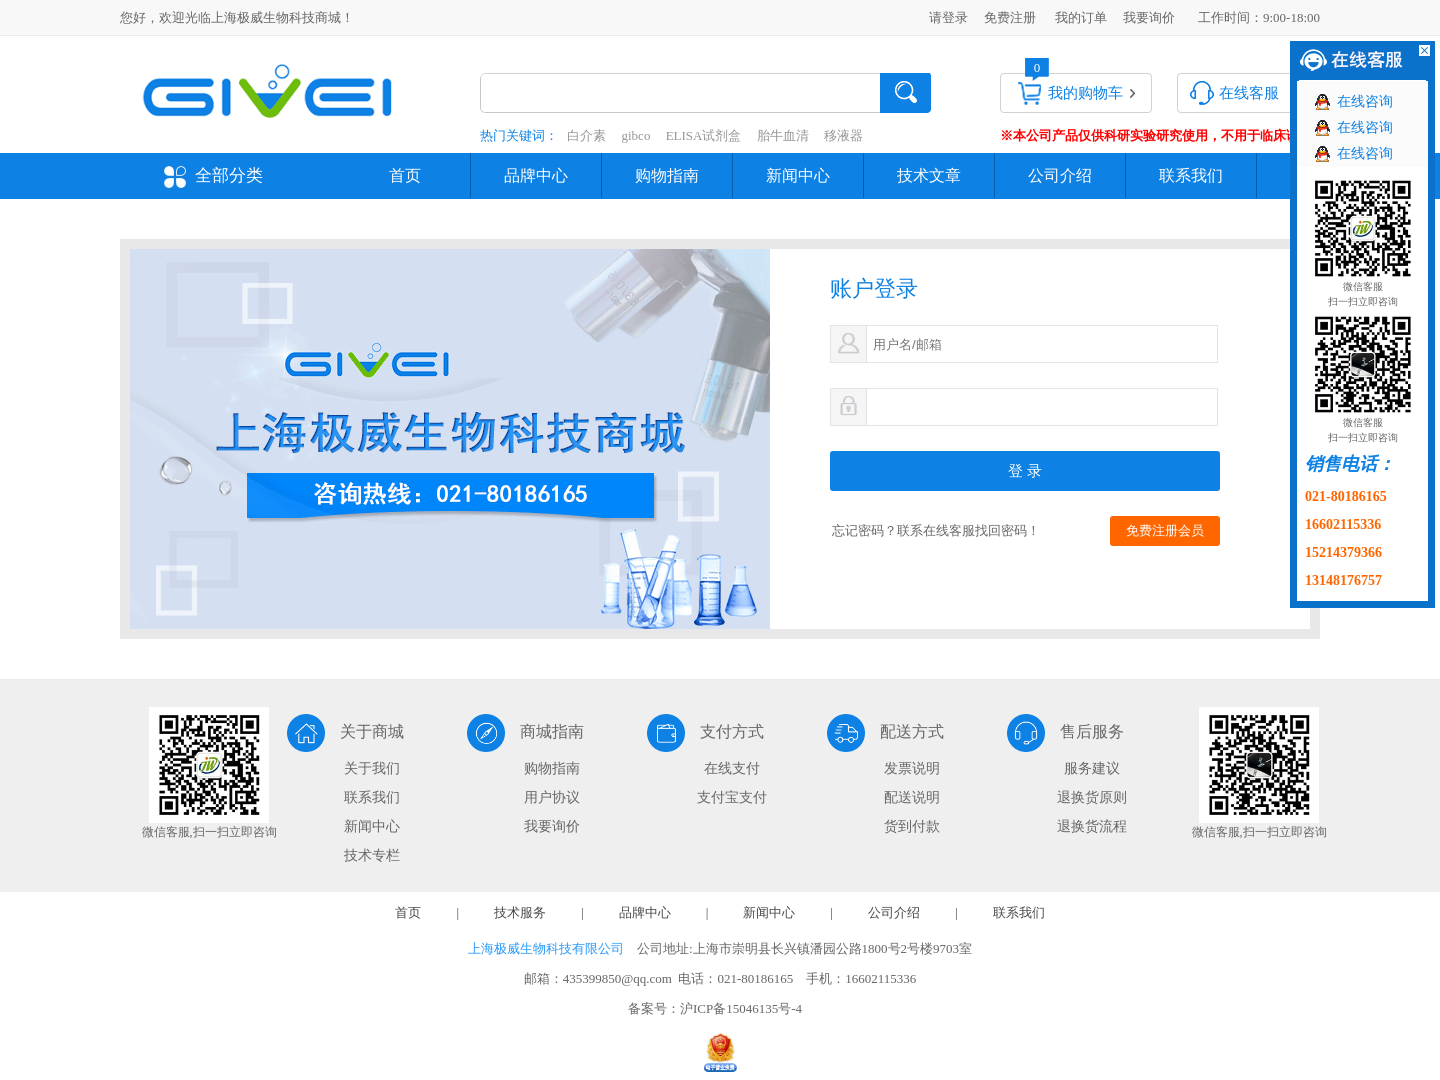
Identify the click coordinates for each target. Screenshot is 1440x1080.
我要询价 (1149, 17)
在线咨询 (1365, 101)
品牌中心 (536, 175)
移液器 (843, 135)
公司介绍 (1060, 175)
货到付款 (912, 826)
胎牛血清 (783, 135)
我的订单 (1081, 17)
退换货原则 (1092, 797)
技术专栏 (372, 855)
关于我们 (372, 768)
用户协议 (552, 797)
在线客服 (1249, 93)
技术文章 (929, 175)
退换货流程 (1092, 826)
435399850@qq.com (617, 978)
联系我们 (1191, 175)
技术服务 (520, 912)
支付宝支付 (732, 797)
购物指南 (667, 175)
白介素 (586, 135)
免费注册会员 (1165, 530)
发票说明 (912, 768)
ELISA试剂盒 (704, 135)
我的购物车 (1085, 93)
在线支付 (732, 768)
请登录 (948, 17)
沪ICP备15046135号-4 (741, 1008)
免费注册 (1010, 17)
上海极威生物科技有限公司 (546, 948)
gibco (636, 135)
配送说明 (912, 797)
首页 (405, 175)
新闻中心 (798, 175)
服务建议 (1092, 768)
